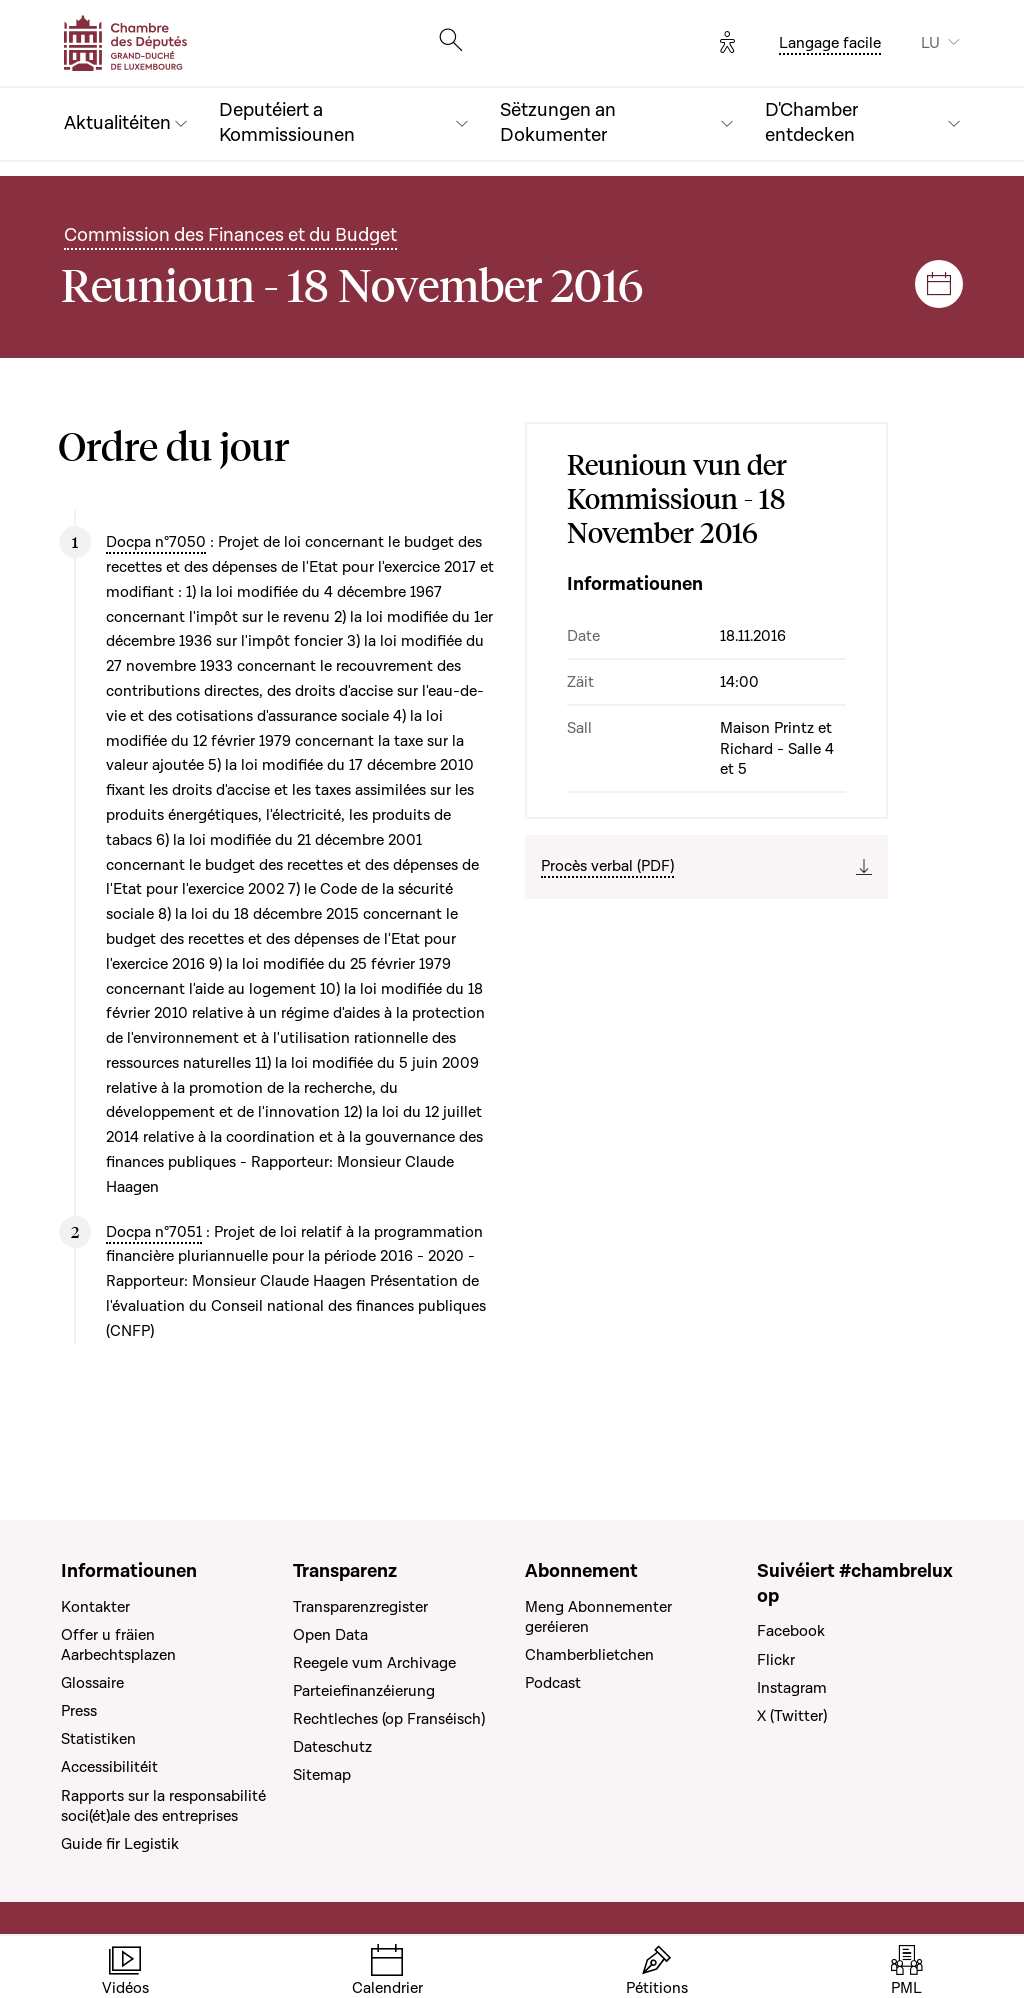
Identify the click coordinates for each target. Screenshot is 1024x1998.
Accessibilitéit (109, 1767)
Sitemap (322, 1775)
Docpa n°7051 (154, 1232)
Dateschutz (332, 1747)
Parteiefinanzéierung (364, 1691)
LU (930, 43)
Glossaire (92, 1683)
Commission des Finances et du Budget (230, 235)
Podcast (553, 1683)
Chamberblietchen (589, 1655)
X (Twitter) (792, 1716)
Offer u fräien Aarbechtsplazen (118, 1645)
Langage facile (830, 43)
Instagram (792, 1688)
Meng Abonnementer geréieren (598, 1617)
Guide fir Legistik (120, 1844)
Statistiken (98, 1739)
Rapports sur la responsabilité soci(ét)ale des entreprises (163, 1806)
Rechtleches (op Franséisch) (389, 1719)
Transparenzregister (360, 1607)
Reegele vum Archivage (374, 1663)
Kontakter (95, 1607)
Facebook (791, 1631)
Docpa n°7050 (156, 542)
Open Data (330, 1635)
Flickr (776, 1660)
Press (79, 1711)
